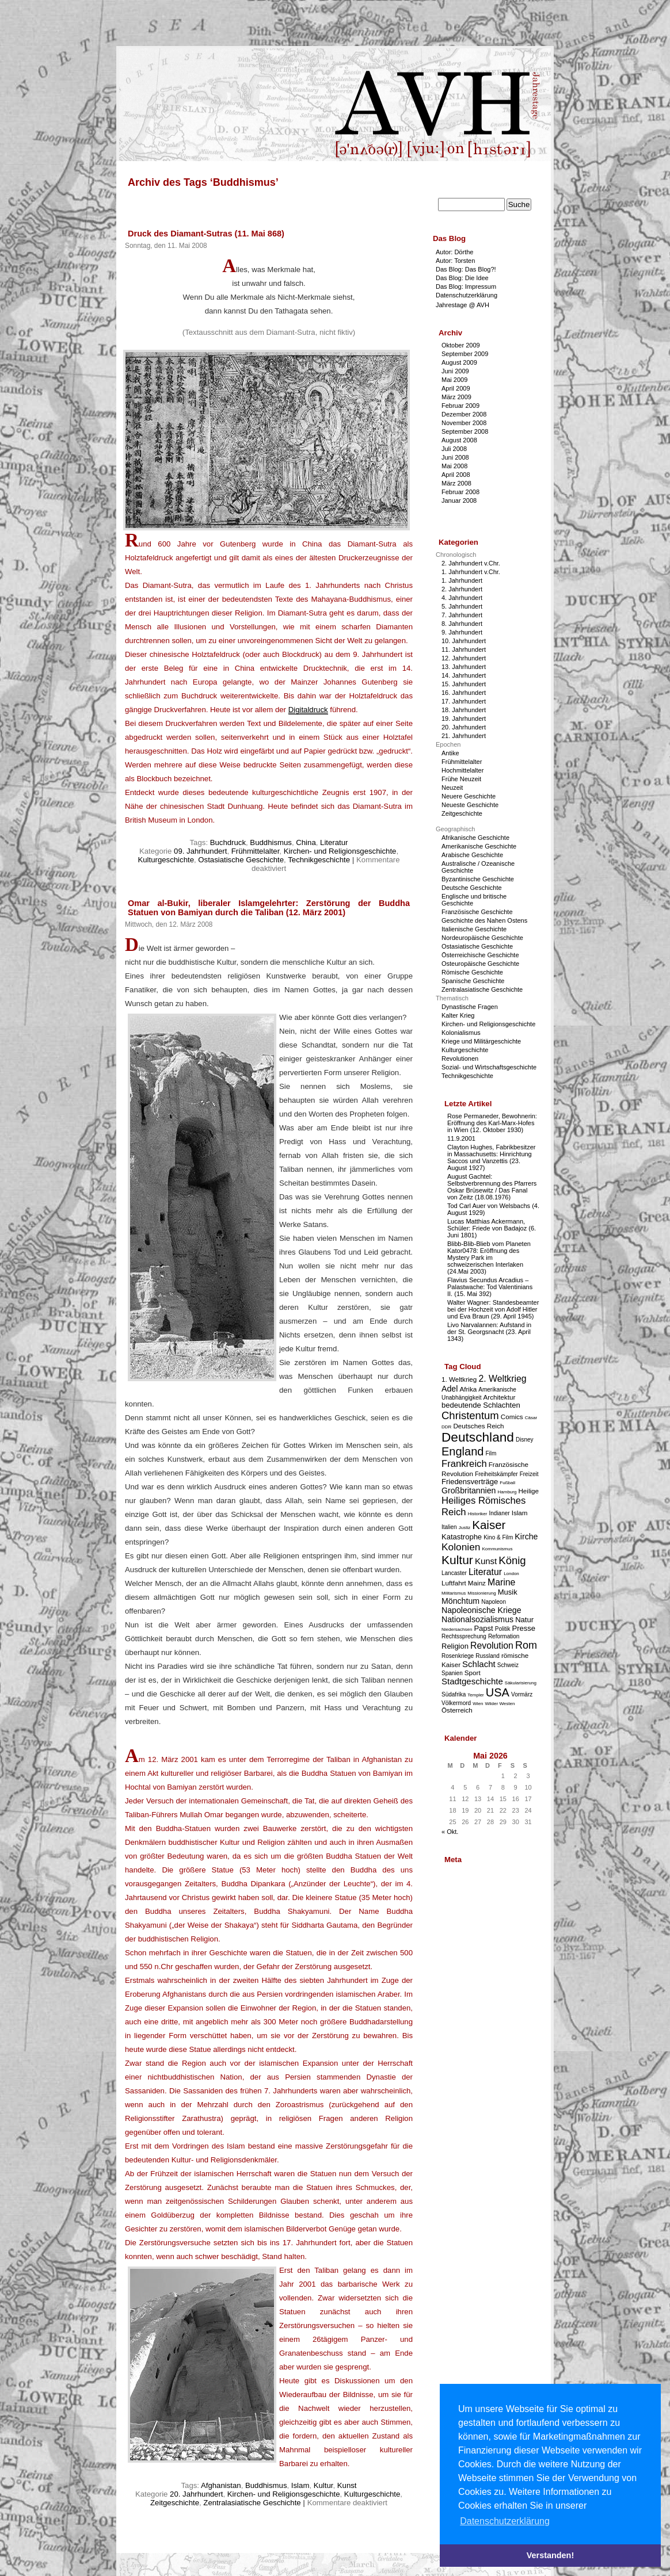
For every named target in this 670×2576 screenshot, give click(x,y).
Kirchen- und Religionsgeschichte (340, 851)
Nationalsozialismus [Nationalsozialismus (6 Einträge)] (477, 1619)
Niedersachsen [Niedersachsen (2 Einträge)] (456, 1629)
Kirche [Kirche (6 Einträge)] (526, 1536)
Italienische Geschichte (474, 929)
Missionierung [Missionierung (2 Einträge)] (481, 1593)
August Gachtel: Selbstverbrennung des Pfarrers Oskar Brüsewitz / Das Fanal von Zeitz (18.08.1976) (491, 1187)
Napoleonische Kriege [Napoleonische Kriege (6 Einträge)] (481, 1610)
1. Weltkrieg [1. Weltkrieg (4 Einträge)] (459, 1379)
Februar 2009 (460, 405)
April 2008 (455, 474)
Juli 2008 (454, 448)
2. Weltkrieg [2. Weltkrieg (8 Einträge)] (502, 1378)
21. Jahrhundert (463, 735)
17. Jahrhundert (463, 701)
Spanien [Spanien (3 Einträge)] (452, 1673)
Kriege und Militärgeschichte (481, 1041)
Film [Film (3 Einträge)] (490, 1453)
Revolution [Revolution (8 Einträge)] (491, 1645)
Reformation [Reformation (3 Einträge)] (503, 1636)
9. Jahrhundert (461, 632)
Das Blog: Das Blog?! (466, 269)
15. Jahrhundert (463, 684)
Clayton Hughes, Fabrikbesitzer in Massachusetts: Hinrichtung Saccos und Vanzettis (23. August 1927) (491, 1157)
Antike (450, 753)
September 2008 (464, 431)
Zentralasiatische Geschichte (251, 2502)
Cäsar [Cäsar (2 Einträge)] (531, 1417)
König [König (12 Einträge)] (512, 1560)
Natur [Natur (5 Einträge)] (524, 1619)
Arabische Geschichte (472, 854)
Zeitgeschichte (174, 2502)
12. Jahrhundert (463, 658)
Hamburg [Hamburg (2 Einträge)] (506, 1492)
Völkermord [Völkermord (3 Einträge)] (456, 1703)
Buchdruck (228, 842)
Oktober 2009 (460, 345)
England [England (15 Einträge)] (462, 1451)
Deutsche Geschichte (471, 887)
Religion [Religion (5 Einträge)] (455, 1646)
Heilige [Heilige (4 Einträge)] (528, 1491)
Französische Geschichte (477, 911)
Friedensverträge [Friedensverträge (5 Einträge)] (469, 1481)
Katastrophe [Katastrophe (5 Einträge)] (461, 1536)
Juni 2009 (455, 371)
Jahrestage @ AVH (462, 304)
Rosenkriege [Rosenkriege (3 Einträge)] (457, 1656)
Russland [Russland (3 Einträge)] (487, 1656)
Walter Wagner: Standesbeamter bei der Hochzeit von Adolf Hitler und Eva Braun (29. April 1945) (493, 1309)
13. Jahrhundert (463, 666)
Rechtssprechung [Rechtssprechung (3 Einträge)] (463, 1636)
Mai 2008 (454, 466)
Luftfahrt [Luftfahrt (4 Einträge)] (453, 1583)
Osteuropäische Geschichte (480, 963)
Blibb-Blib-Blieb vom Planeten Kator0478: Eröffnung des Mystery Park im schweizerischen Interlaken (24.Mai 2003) (489, 1257)
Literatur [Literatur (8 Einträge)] (485, 1572)
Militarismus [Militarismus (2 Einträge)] (453, 1593)
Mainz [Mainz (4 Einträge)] (477, 1583)
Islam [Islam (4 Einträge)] (520, 1512)
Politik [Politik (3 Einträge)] (503, 1629)
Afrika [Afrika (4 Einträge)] (468, 1389)
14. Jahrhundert (463, 675)
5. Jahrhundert (461, 606)
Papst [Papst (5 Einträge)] (483, 1628)
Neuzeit (452, 787)
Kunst (347, 2485)
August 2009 (459, 362)
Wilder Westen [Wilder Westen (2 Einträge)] (500, 1703)
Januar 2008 (459, 500)
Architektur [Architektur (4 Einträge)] (500, 1397)
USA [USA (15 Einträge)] (497, 1692)
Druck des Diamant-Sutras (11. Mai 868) (206, 233)
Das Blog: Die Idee (462, 277)
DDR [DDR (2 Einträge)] (446, 1427)
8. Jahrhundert (461, 623)
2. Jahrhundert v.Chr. (470, 563)
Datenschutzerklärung (466, 295)
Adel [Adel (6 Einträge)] (449, 1388)
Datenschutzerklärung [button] (505, 2521)
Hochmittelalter (462, 770)
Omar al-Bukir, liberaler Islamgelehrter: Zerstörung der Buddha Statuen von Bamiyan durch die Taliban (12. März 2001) (269, 908)
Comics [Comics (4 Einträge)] (512, 1416)
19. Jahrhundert (463, 718)
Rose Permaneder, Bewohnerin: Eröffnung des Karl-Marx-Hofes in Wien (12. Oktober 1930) (492, 1123)
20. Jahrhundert (196, 2494)
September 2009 (464, 353)
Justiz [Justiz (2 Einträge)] (464, 1527)
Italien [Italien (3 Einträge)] (449, 1527)
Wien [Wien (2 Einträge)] (478, 1703)
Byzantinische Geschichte (477, 879)
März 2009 (456, 396)
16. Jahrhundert (463, 692)
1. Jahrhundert (461, 580)
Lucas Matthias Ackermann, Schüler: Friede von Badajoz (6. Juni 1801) (491, 1228)
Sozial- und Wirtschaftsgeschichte (488, 1067)
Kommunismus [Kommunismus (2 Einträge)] (497, 1548)
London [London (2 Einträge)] (511, 1573)
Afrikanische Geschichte (475, 837)
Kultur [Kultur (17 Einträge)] (457, 1559)
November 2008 (463, 422)
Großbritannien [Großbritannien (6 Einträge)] (468, 1490)
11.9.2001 (461, 1138)
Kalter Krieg (457, 1015)
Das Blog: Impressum (466, 286)
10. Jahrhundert (463, 640)
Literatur (334, 842)
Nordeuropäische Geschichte (482, 937)
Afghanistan (221, 2485)
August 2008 (459, 440)
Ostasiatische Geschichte (241, 859)
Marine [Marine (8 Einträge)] (501, 1582)
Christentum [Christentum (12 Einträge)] (470, 1415)
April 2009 (455, 388)
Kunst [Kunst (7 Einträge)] (486, 1561)
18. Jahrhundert (463, 709)
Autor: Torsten (455, 260)
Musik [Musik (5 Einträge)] (507, 1592)
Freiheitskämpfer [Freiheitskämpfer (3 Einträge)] (496, 1474)
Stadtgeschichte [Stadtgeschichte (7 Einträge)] (472, 1681)
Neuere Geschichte (468, 796)
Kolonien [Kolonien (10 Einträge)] (460, 1547)
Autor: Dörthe (454, 252)
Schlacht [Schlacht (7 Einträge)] (479, 1664)
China (305, 842)
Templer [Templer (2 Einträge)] (475, 1695)
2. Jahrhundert (461, 589)
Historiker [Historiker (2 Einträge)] (478, 1513)
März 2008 (456, 483)
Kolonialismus (461, 1032)
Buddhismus (271, 842)
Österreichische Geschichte (480, 954)
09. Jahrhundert (200, 851)
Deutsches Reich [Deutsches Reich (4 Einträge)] (478, 1426)
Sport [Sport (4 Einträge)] (473, 1672)
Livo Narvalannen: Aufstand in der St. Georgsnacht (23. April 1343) (489, 1331)
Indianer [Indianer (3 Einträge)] (499, 1513)
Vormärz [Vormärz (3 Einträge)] (521, 1694)
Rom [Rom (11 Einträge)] (526, 1645)
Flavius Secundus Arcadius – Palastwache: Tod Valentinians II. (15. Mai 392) (489, 1286)
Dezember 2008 (463, 414)
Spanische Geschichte (472, 980)
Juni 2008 (455, 457)
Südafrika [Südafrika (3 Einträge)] (453, 1694)
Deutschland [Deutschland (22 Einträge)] (477, 1437)
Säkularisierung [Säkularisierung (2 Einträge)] (520, 1683)
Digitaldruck (308, 709)
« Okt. (449, 1831)
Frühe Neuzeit (461, 778)
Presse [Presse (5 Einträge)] (523, 1628)
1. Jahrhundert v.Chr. (470, 571)
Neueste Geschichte (469, 804)
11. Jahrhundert (463, 649)
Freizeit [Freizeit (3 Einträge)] (529, 1474)
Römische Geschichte (472, 972)
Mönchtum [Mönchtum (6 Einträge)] (460, 1601)
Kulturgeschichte (166, 859)
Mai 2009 (454, 379)
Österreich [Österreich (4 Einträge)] (457, 1710)
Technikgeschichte (319, 859)
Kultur (323, 2485)
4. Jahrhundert (461, 597)
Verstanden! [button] (550, 2555)
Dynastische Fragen (469, 1006)
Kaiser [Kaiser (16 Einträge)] (488, 1524)
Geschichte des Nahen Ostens (484, 920)
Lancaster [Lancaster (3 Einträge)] (454, 1573)
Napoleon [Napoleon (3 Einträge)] (493, 1602)
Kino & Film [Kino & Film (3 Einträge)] (498, 1537)
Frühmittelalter (255, 851)
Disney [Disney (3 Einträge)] (525, 1439)
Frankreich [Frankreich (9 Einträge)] (464, 1463)
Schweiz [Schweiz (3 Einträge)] (508, 1665)
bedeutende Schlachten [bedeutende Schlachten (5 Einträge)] (480, 1405)
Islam (300, 2485)
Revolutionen (459, 1058)
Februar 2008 (460, 491)
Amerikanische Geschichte (478, 846)
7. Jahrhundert (461, 614)
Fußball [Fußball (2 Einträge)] (507, 1482)
